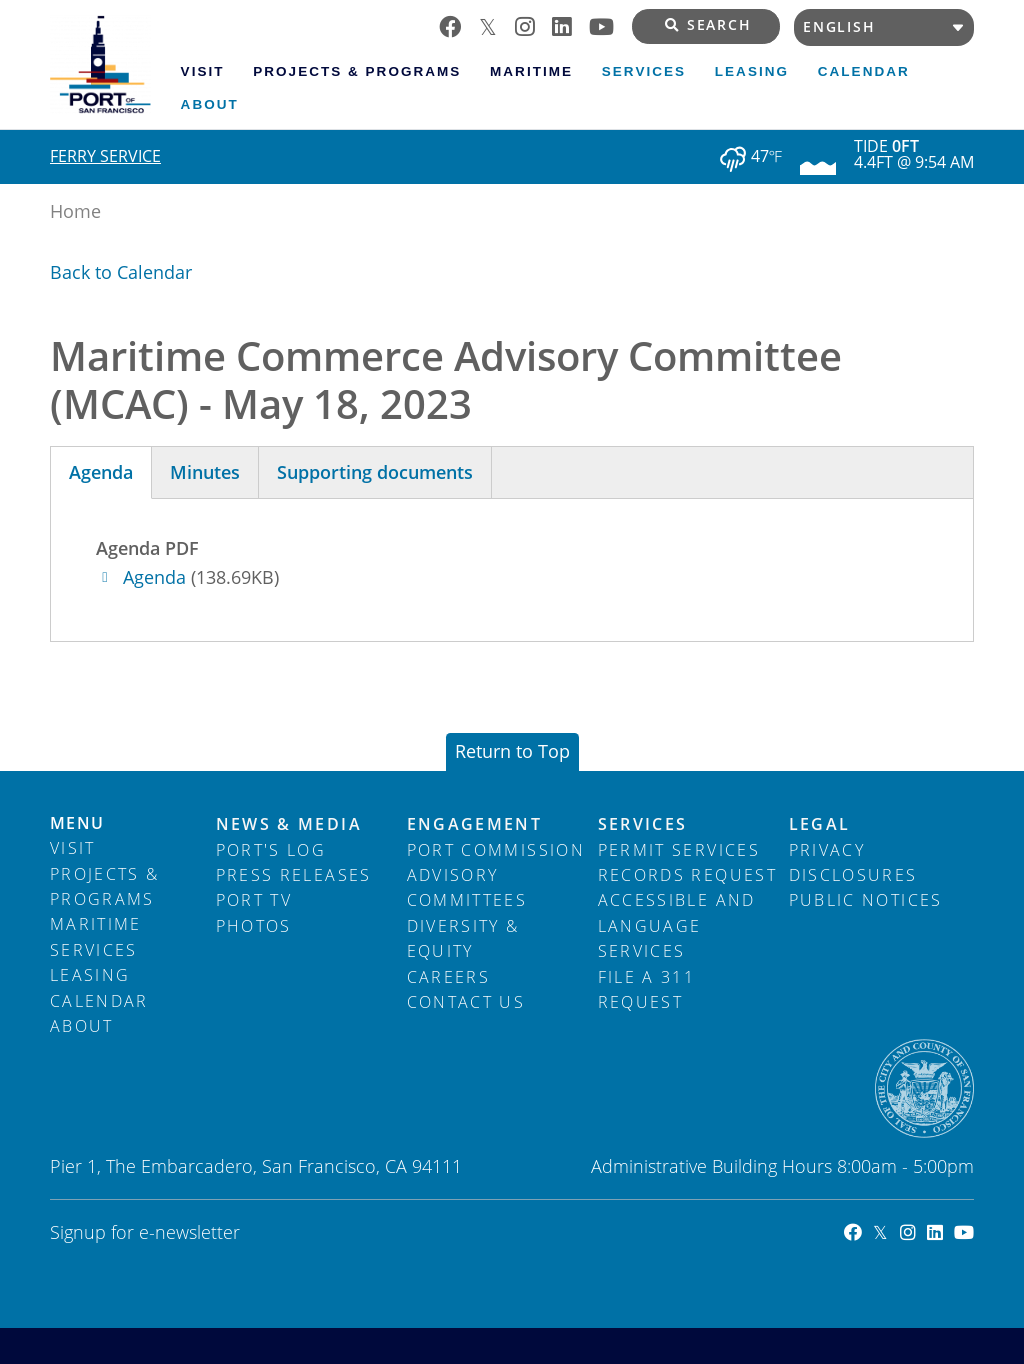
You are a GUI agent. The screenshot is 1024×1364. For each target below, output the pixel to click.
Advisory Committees (467, 887)
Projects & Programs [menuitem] (357, 71)
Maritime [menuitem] (531, 71)
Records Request (687, 875)
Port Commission (496, 850)
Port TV (254, 900)
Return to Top (512, 751)
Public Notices (866, 900)
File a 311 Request (647, 989)
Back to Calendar (121, 272)
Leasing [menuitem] (752, 71)
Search (708, 25)
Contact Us (466, 1002)
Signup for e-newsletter (145, 1232)
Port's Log (271, 850)
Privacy (827, 850)
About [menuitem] (210, 104)
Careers (448, 977)
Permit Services (679, 850)
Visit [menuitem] (203, 71)
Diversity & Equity (463, 938)
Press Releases (294, 875)
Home (75, 211)
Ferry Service (105, 156)
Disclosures (853, 875)
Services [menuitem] (644, 71)
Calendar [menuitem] (864, 71)
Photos (254, 926)
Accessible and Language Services (677, 925)
